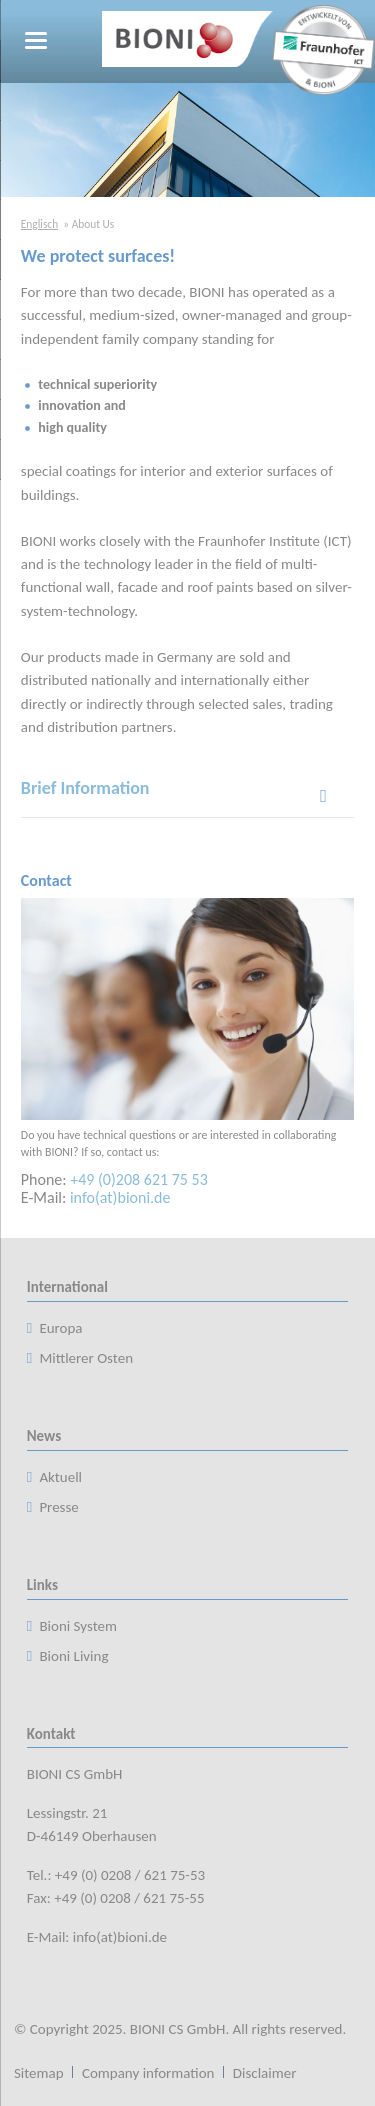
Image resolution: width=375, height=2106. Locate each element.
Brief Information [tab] (85, 788)
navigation (36, 40)
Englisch (39, 224)
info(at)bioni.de (120, 1197)
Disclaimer (265, 2073)
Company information (148, 2073)
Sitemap (39, 2073)
